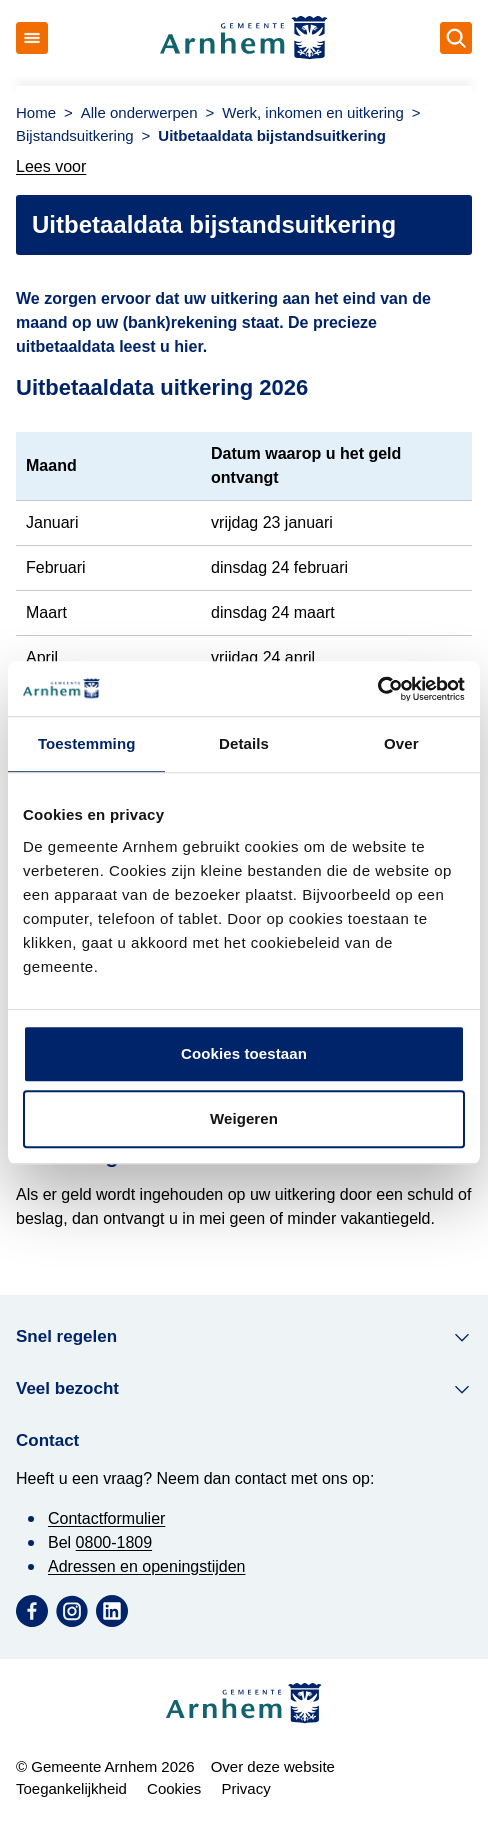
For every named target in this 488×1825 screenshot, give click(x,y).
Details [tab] (244, 743)
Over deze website (273, 1766)
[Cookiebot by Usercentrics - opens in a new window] (377, 689)
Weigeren (244, 1118)
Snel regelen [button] (244, 1337)
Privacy (245, 1788)
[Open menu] (32, 38)
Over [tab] (401, 743)
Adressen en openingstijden (146, 1566)
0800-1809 (114, 1542)
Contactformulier (106, 1518)
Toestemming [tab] (87, 743)
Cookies (174, 1788)
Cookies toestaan (244, 1053)
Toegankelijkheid (71, 1788)
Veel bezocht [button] (244, 1389)
